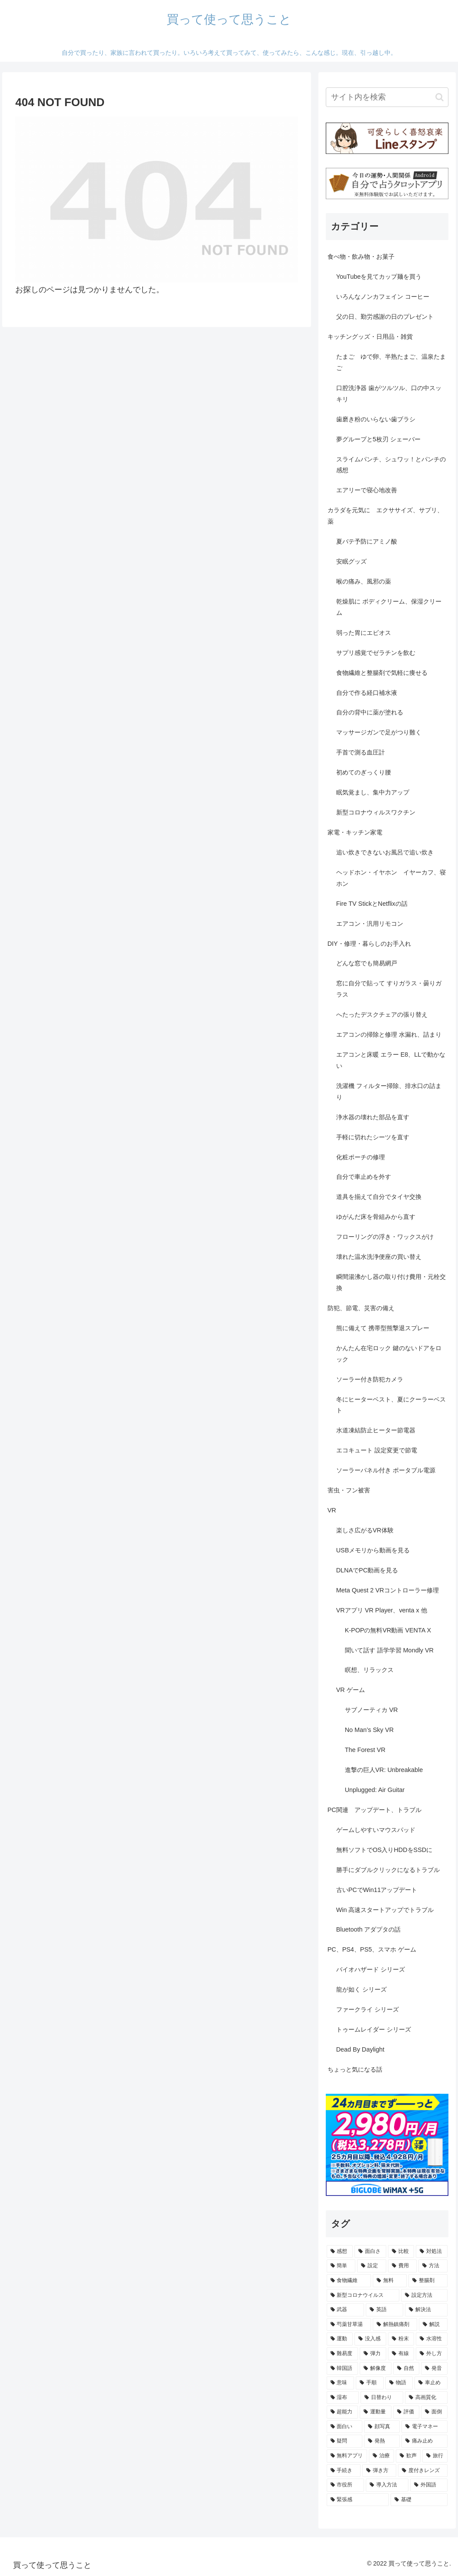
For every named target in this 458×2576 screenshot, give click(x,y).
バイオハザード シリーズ (370, 1969)
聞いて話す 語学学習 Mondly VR (389, 1650)
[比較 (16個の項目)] (401, 2251)
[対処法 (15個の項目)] (432, 2251)
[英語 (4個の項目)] (384, 2309)
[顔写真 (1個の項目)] (382, 2426)
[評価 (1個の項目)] (406, 2412)
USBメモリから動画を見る (373, 1550)
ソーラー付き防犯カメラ (369, 1379)
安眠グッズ (351, 561)
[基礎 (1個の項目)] (419, 2499)
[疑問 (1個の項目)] (344, 2441)
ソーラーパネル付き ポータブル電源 (385, 1470)
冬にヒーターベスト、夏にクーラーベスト (391, 1405)
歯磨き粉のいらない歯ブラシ (375, 419)
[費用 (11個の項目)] (402, 2265)
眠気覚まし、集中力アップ (372, 792)
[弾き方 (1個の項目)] (379, 2470)
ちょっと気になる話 (355, 2069)
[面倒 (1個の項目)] (434, 2412)
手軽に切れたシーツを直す (372, 1137)
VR (332, 1510)
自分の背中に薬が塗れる (369, 712)
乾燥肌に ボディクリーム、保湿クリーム (388, 607)
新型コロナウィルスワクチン (375, 812)
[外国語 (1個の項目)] (429, 2485)
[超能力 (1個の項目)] (342, 2412)
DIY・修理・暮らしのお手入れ (369, 943)
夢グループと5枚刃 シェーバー (378, 439)
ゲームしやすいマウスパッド (375, 1829)
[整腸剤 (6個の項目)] (428, 2280)
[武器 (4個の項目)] (345, 2309)
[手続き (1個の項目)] (344, 2470)
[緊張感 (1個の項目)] (358, 2499)
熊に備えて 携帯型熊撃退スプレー (382, 1328)
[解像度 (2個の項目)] (375, 2368)
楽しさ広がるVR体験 (365, 1530)
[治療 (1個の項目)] (381, 2456)
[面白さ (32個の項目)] (370, 2251)
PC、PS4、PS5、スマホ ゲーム (372, 1949)
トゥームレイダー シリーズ (373, 2029)
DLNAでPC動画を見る (367, 1570)
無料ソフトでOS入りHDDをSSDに (384, 1849)
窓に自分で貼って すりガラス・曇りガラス (388, 989)
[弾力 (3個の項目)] (373, 2353)
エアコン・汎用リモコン (369, 923)
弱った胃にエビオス (363, 632)
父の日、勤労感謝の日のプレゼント (385, 316)
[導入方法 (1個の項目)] (387, 2485)
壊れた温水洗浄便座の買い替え (378, 1256)
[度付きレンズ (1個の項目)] (423, 2470)
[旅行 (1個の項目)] (435, 2456)
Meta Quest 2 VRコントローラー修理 (387, 1590)
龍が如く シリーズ (361, 1989)
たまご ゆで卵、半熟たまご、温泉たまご (391, 362)
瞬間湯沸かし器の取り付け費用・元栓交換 (391, 1282)
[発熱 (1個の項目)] (382, 2441)
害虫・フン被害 (349, 1490)
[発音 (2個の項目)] (434, 2368)
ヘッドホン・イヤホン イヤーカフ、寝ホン (391, 878)
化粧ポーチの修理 (360, 1157)
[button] (439, 97)
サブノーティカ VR (371, 1709)
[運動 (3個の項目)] (340, 2339)
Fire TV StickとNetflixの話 (372, 903)
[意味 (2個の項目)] (340, 2382)
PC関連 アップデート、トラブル (374, 1809)
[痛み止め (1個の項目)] (424, 2441)
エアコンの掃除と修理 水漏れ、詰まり (388, 1034)
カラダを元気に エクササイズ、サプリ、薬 (385, 516)
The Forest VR (365, 1749)
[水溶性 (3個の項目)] (432, 2339)
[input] (387, 97)
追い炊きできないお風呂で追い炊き (385, 852)
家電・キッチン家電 (355, 832)
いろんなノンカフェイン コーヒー (382, 296)
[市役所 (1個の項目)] (345, 2485)
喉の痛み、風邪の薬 (363, 581)
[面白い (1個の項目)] (344, 2426)
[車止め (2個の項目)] (431, 2382)
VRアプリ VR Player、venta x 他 (381, 1610)
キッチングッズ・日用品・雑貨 (370, 336)
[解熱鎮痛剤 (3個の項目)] (395, 2324)
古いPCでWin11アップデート (377, 1889)
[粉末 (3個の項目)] (401, 2339)
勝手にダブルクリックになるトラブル (388, 1869)
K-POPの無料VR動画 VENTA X (388, 1630)
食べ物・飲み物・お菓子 (361, 256)
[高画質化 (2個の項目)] (426, 2397)
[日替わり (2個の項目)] (382, 2397)
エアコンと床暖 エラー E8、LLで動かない (391, 1060)
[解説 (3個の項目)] (433, 2324)
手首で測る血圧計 (360, 752)
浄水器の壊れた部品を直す (372, 1117)
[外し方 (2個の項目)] (432, 2353)
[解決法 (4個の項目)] (426, 2309)
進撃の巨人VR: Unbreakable (384, 1769)
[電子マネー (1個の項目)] (424, 2426)
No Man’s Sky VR (369, 1729)
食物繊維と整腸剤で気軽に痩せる (382, 672)
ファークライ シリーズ (367, 2009)
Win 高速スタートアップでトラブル (385, 1909)
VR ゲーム (350, 1689)
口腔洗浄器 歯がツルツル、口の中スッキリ (388, 393)
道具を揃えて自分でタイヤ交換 (378, 1196)
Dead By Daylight (360, 2049)
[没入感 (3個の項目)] (370, 2339)
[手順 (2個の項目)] (370, 2382)
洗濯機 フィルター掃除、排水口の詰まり (388, 1091)
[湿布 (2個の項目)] (343, 2397)
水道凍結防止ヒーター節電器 (375, 1430)
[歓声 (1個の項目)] (408, 2456)
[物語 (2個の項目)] (399, 2382)
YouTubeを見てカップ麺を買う (379, 276)
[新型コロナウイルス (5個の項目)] (363, 2295)
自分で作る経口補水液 (366, 692)
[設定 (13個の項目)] (371, 2265)
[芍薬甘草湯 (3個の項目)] (349, 2324)
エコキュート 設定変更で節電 (376, 1450)
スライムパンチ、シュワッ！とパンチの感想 (391, 465)
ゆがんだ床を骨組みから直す (375, 1216)
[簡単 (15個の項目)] (341, 2265)
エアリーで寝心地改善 (366, 490)
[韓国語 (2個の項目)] (342, 2368)
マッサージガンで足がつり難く (378, 732)
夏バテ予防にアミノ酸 (366, 541)
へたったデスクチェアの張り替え (382, 1014)
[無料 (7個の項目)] (390, 2280)
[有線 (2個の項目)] (401, 2353)
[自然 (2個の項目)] (406, 2368)
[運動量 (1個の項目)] (375, 2412)
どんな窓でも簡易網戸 (366, 963)
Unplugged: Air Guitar (375, 1789)
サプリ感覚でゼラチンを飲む (375, 652)
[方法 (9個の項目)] (433, 2265)
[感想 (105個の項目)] (340, 2251)
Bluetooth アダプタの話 (368, 1929)
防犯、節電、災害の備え (361, 1308)
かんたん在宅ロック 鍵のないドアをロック (388, 1354)
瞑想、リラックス (369, 1669)
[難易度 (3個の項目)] (342, 2353)
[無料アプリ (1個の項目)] (347, 2456)
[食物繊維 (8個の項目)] (349, 2280)
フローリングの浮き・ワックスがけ (385, 1236)
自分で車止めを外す (363, 1176)
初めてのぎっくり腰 (363, 772)
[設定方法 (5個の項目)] (424, 2295)
